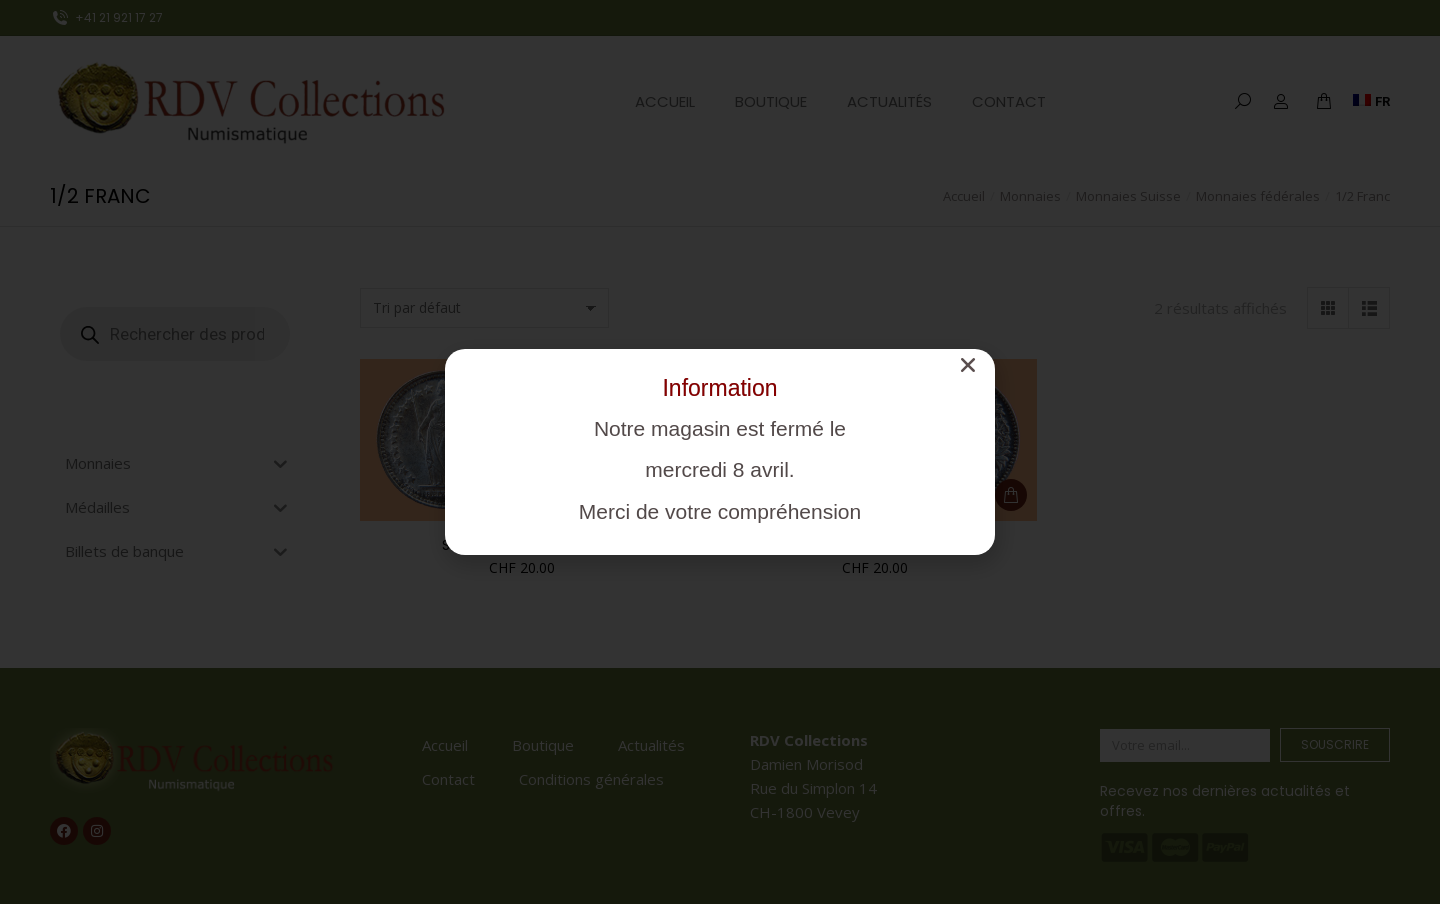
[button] (968, 365)
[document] (720, 452)
